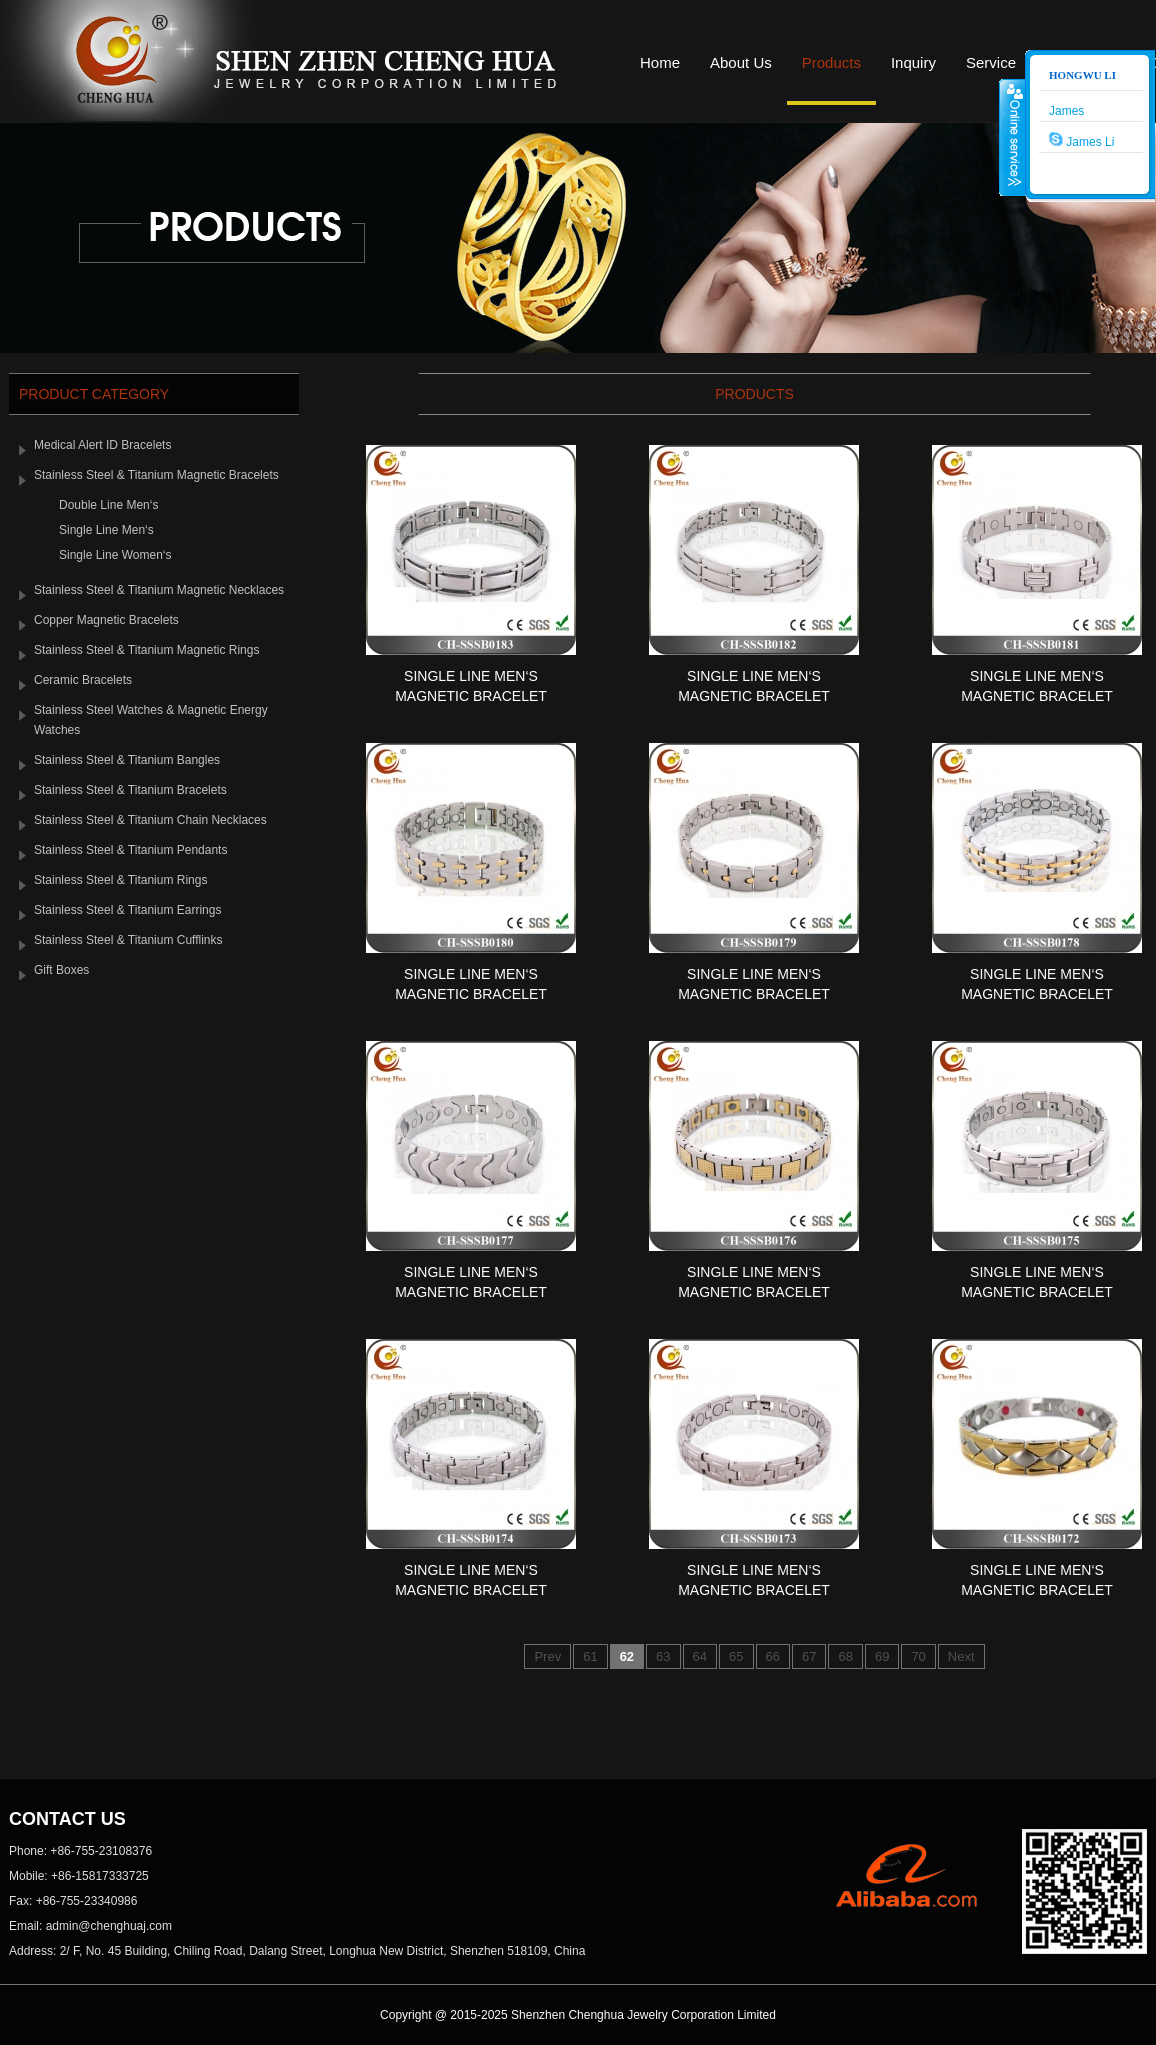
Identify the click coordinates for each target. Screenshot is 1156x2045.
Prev (547, 1656)
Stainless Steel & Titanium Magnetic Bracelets (156, 475)
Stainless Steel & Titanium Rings (120, 880)
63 (663, 1656)
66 (773, 1656)
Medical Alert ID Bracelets (102, 445)
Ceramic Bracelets (83, 680)
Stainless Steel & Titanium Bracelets (130, 790)
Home (660, 62)
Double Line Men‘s (108, 505)
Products (831, 62)
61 (590, 1656)
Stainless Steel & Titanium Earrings (127, 910)
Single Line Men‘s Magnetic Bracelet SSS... (471, 696)
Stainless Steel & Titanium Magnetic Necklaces (159, 590)
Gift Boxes (61, 970)
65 (736, 1656)
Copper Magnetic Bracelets (106, 620)
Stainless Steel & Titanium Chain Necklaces (150, 820)
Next (961, 1656)
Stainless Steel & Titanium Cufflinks (128, 940)
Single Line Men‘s (106, 530)
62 (627, 1656)
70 (918, 1656)
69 (882, 1656)
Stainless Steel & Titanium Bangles (127, 760)
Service (991, 62)
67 (809, 1656)
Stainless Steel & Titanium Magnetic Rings (146, 650)
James (1066, 111)
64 (700, 1656)
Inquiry (913, 62)
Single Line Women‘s (115, 555)
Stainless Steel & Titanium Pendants (130, 850)
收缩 (1013, 137)
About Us (741, 62)
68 (845, 1656)
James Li (1081, 140)
